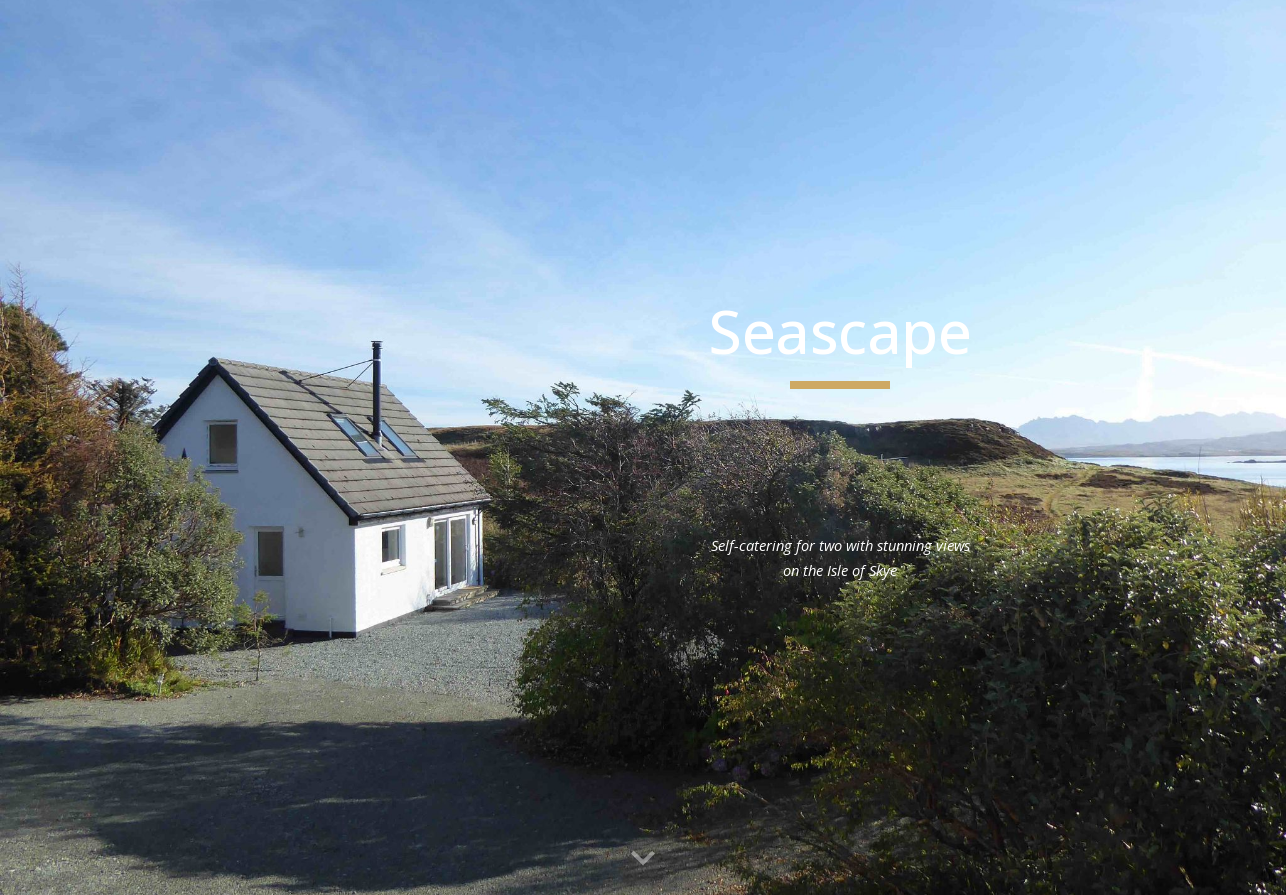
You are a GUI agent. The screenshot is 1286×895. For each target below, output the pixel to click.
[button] (643, 859)
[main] (840, 342)
